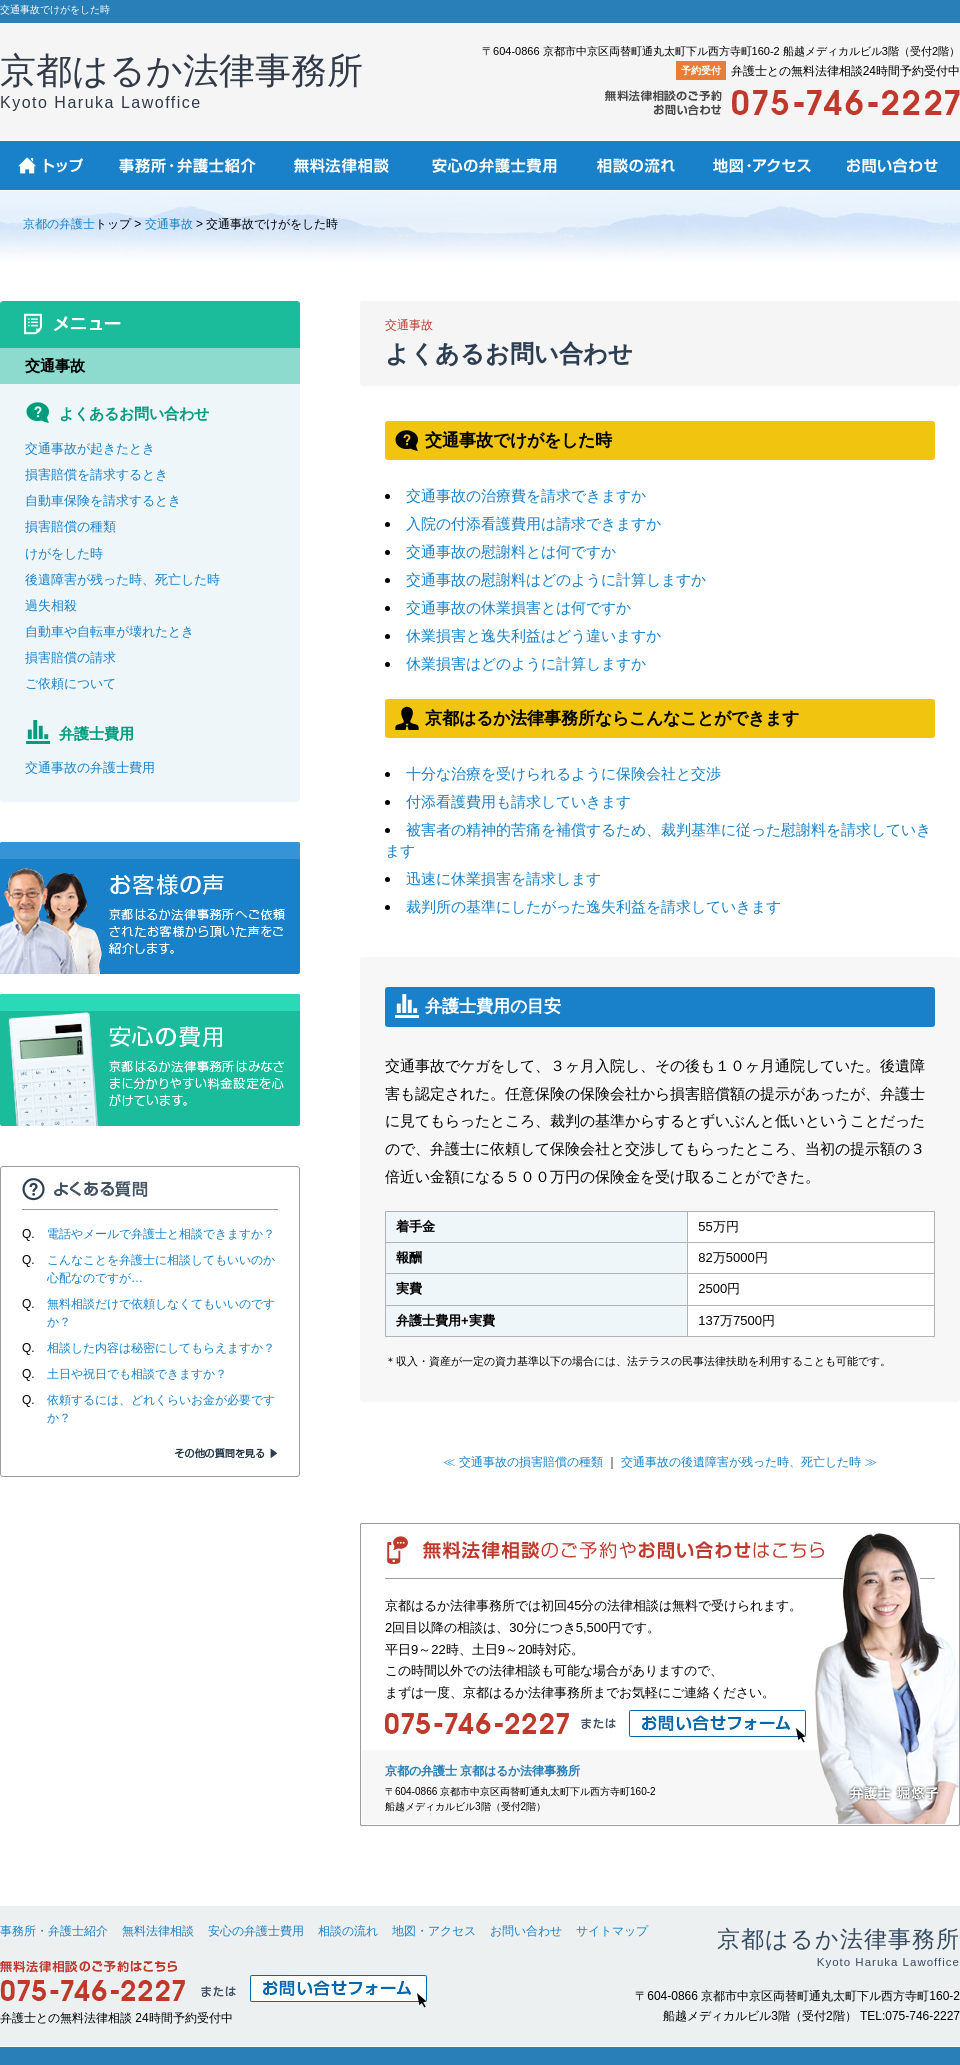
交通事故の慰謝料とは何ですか (511, 551)
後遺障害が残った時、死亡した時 (122, 579)
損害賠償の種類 (70, 526)
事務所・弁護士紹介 (54, 1931)
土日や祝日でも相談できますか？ (137, 1374)
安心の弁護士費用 (256, 1931)
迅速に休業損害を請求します (503, 878)
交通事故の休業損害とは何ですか (518, 607)
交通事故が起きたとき (90, 448)
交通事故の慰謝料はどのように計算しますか (556, 579)
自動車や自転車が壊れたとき (109, 631)
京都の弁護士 (59, 224)
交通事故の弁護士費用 (90, 767)
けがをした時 (64, 553)
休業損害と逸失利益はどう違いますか (533, 635)
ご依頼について (70, 683)
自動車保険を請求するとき (103, 500)
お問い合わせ (526, 1931)
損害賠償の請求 (70, 657)
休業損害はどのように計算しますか (526, 663)
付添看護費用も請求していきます (518, 801)
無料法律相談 (158, 1931)
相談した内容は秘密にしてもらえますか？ (161, 1348)
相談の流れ (348, 1931)
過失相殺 (51, 605)
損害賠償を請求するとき (96, 474)
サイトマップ (612, 1931)
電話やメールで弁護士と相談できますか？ (161, 1234)
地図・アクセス (434, 1931)
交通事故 (169, 224)
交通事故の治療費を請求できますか (526, 495)
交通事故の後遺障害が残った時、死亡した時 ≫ (748, 1462)
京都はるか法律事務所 (181, 80)
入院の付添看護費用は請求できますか (533, 523)
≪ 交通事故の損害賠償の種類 (522, 1462)
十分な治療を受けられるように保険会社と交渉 (563, 773)
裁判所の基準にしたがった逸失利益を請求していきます (593, 906)
